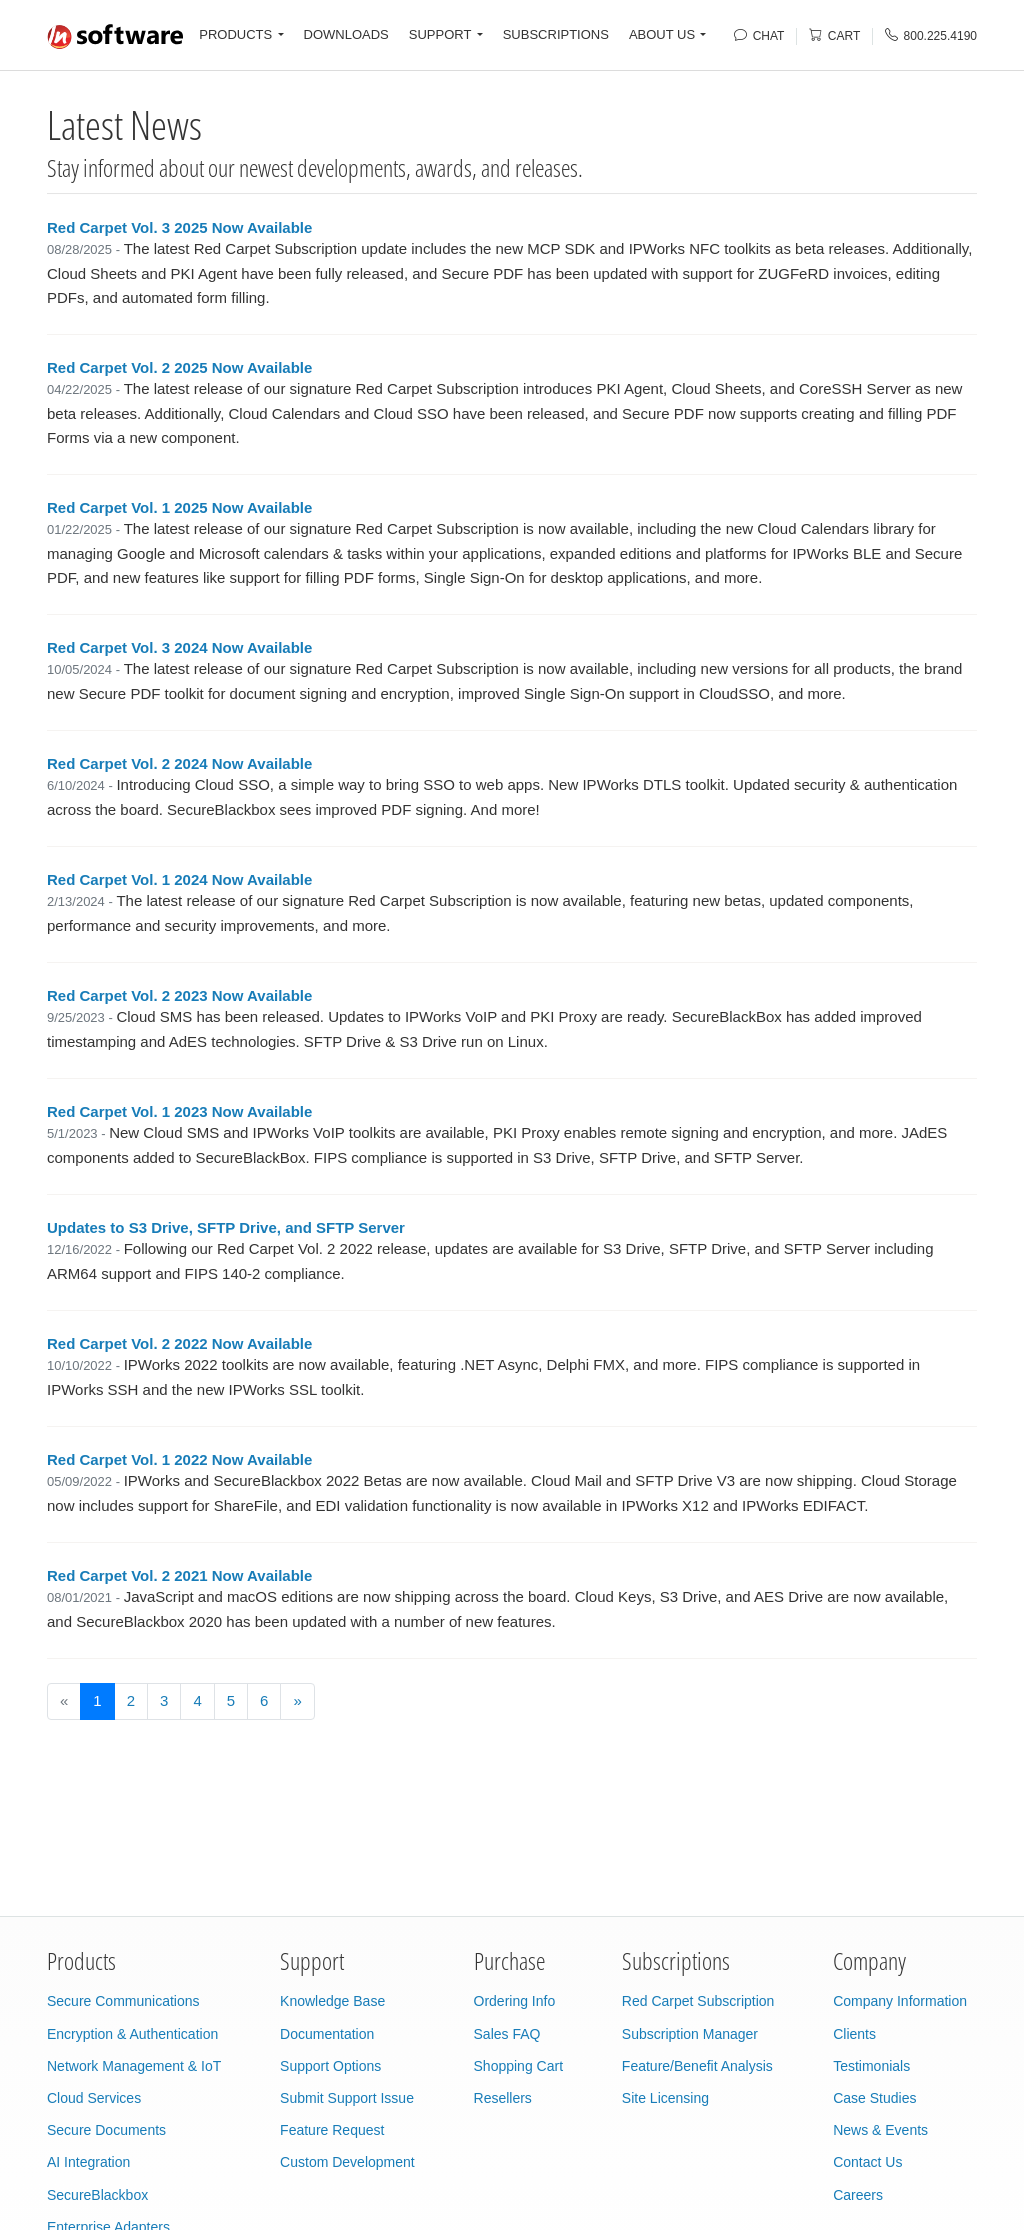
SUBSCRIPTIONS (556, 34)
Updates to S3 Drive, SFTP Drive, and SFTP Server (226, 1227)
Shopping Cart (519, 2066)
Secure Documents (106, 2130)
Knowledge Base (332, 2001)
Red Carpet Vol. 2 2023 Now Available (179, 995)
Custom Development (347, 2162)
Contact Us (867, 2162)
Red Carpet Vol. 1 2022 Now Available (179, 1459)
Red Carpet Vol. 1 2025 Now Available (179, 507)
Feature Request (332, 2130)
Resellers (503, 2098)
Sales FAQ (507, 2034)
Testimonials (871, 2066)
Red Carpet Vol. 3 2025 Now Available (179, 227)
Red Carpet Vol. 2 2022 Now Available (179, 1343)
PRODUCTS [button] (235, 34)
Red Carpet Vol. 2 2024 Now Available (179, 763)
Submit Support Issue (347, 2098)
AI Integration (88, 2162)
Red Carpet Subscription (698, 2001)
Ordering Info (515, 2001)
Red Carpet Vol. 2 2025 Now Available (179, 367)
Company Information (900, 2001)
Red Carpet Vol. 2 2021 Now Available (179, 1575)
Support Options (330, 2066)
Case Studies (874, 2098)
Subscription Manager (690, 2034)
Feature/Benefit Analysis (697, 2066)
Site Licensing (665, 2098)
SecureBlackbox (97, 2195)
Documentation (327, 2034)
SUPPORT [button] (440, 34)
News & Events (880, 2130)
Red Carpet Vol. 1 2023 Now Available (179, 1111)
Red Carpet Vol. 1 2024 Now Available (179, 879)
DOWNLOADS (346, 34)
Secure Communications (123, 2001)
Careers (858, 2195)
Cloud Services (94, 2098)
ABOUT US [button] (662, 34)
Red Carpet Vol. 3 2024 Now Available (179, 647)
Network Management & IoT (134, 2066)
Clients (854, 2034)
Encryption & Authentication (132, 2034)
